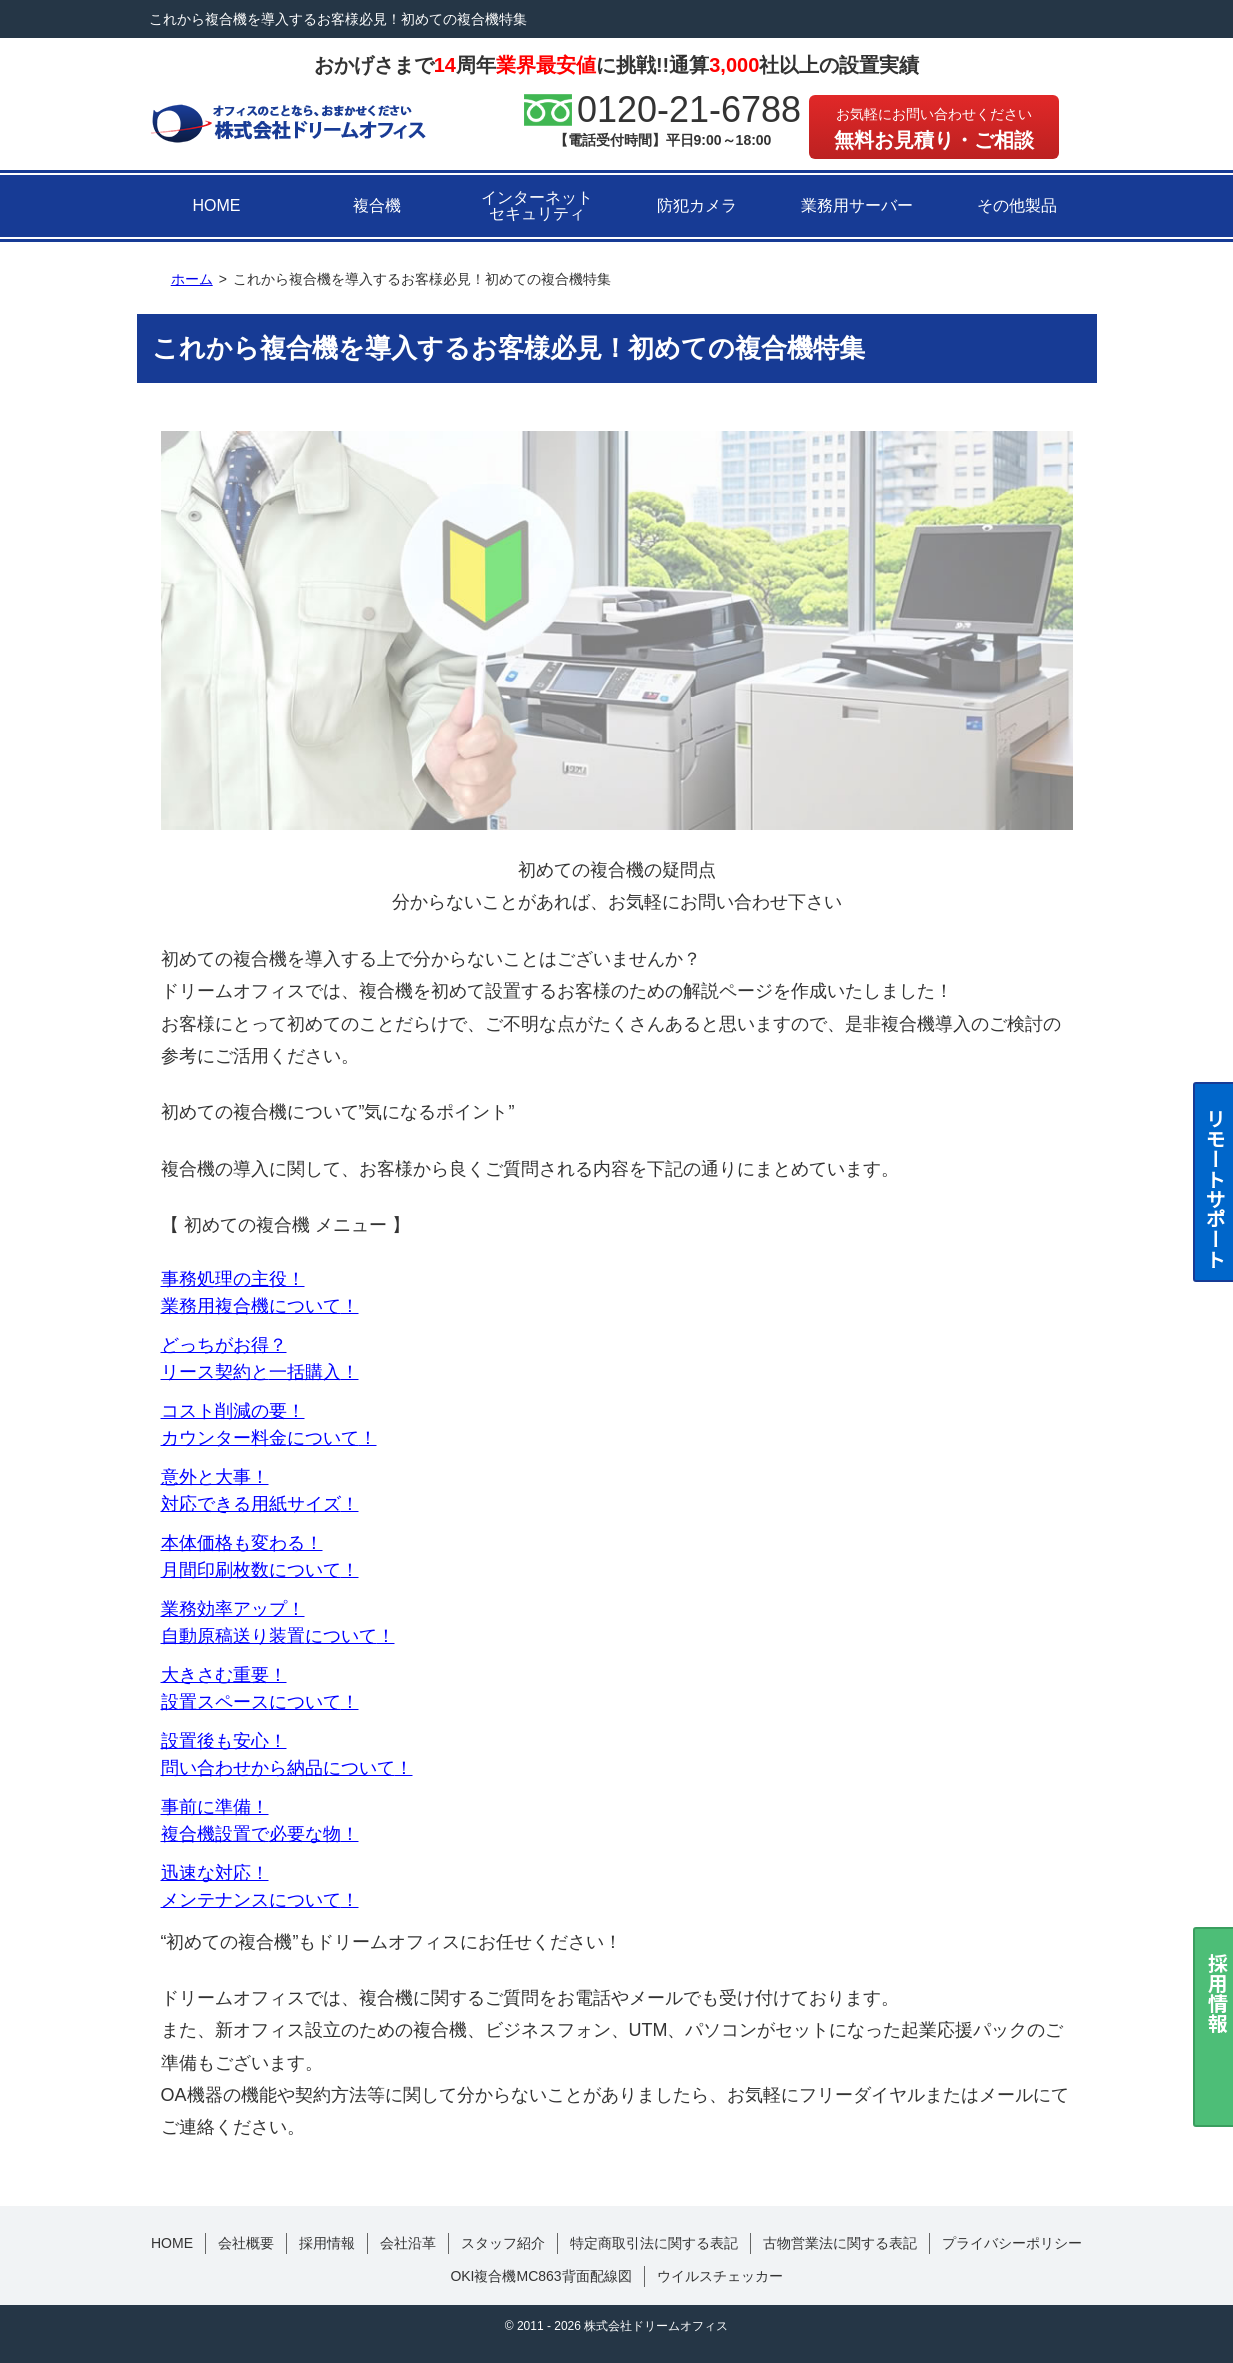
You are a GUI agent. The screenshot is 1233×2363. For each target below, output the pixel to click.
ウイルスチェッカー (720, 2276)
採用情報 (327, 2243)
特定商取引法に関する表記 (654, 2243)
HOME (217, 205)
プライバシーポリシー (1012, 2243)
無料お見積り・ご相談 (934, 128)
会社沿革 (408, 2243)
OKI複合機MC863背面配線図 (540, 2276)
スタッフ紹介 (503, 2243)
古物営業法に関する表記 (840, 2243)
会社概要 (246, 2243)
